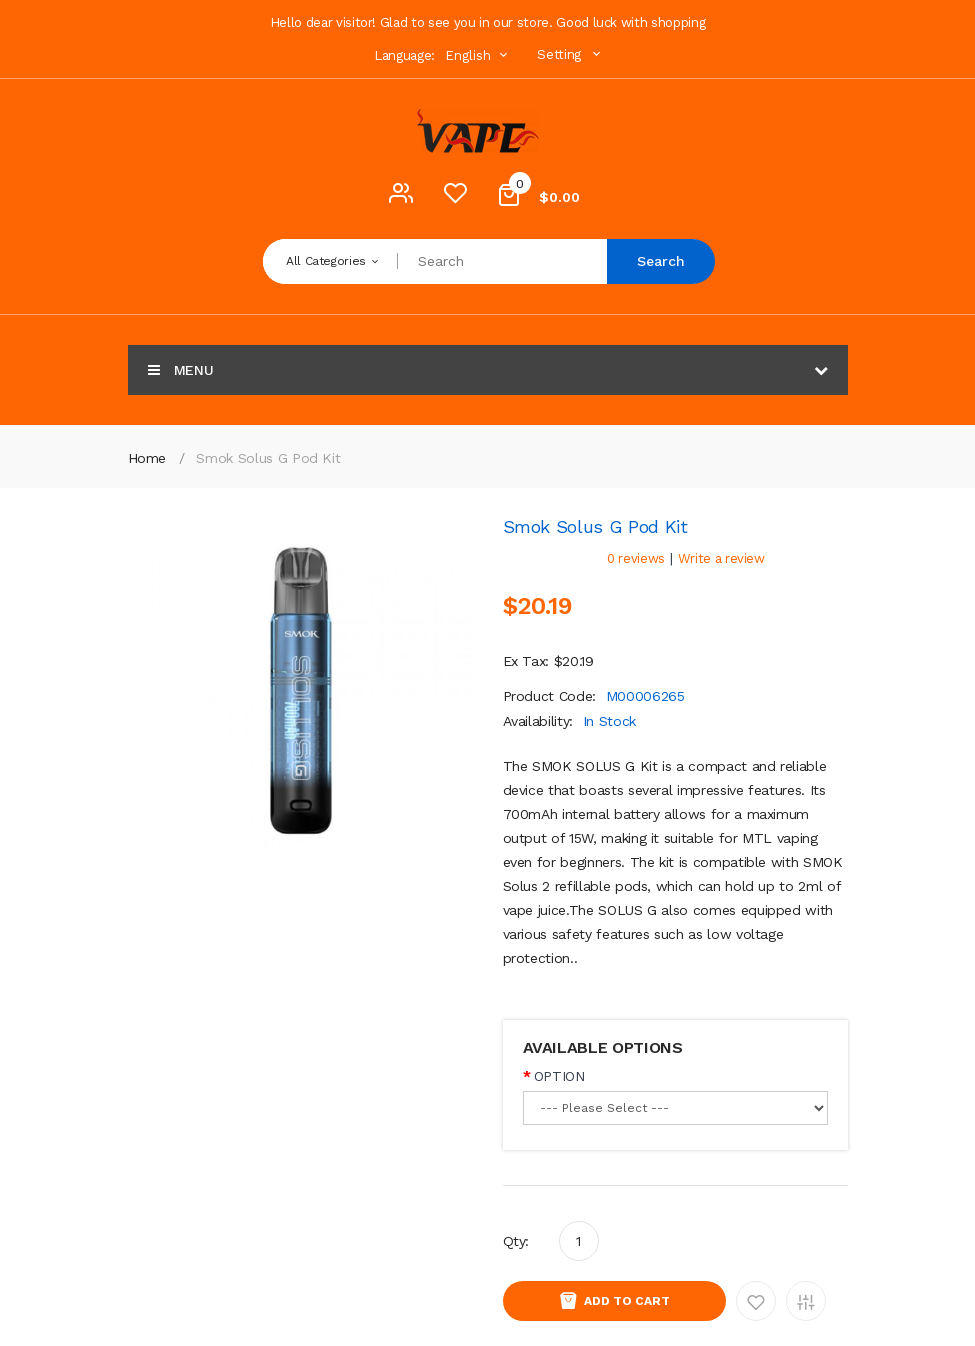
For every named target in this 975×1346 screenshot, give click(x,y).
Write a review (721, 558)
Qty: (516, 1241)
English (479, 55)
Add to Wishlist (756, 1301)
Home (147, 458)
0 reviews (636, 558)
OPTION (559, 1076)
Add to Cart (627, 1301)
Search (661, 261)
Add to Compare (806, 1301)
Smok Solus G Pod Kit (268, 458)
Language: (404, 55)
